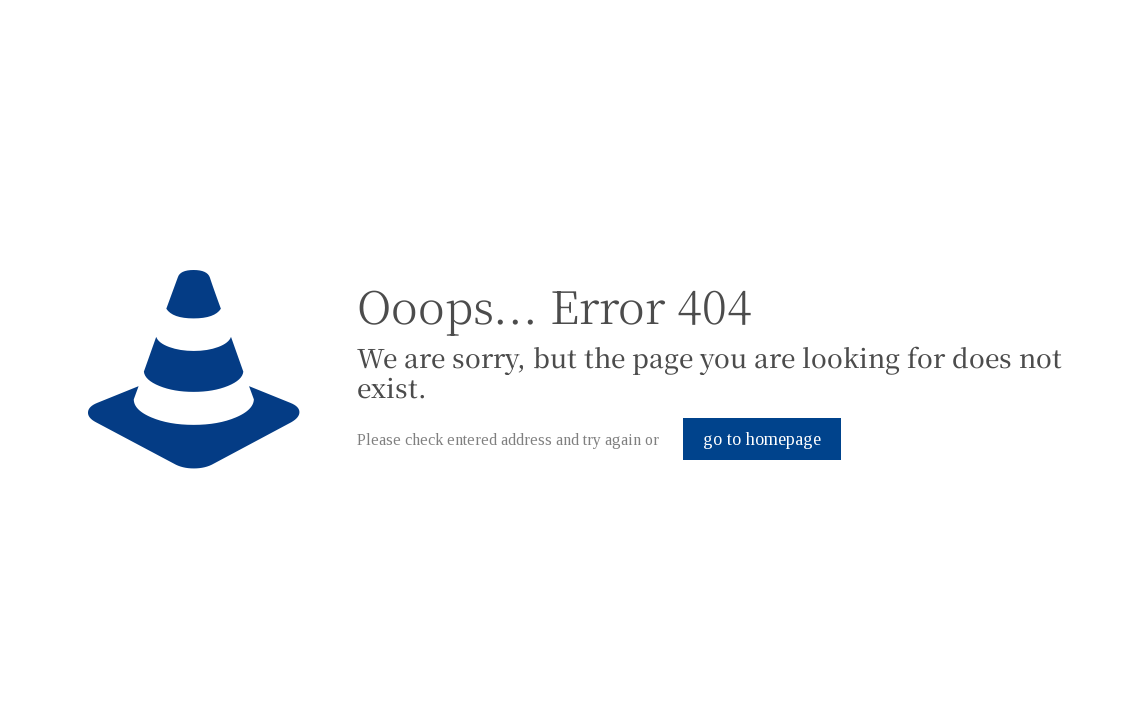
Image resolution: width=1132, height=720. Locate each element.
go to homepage (762, 439)
